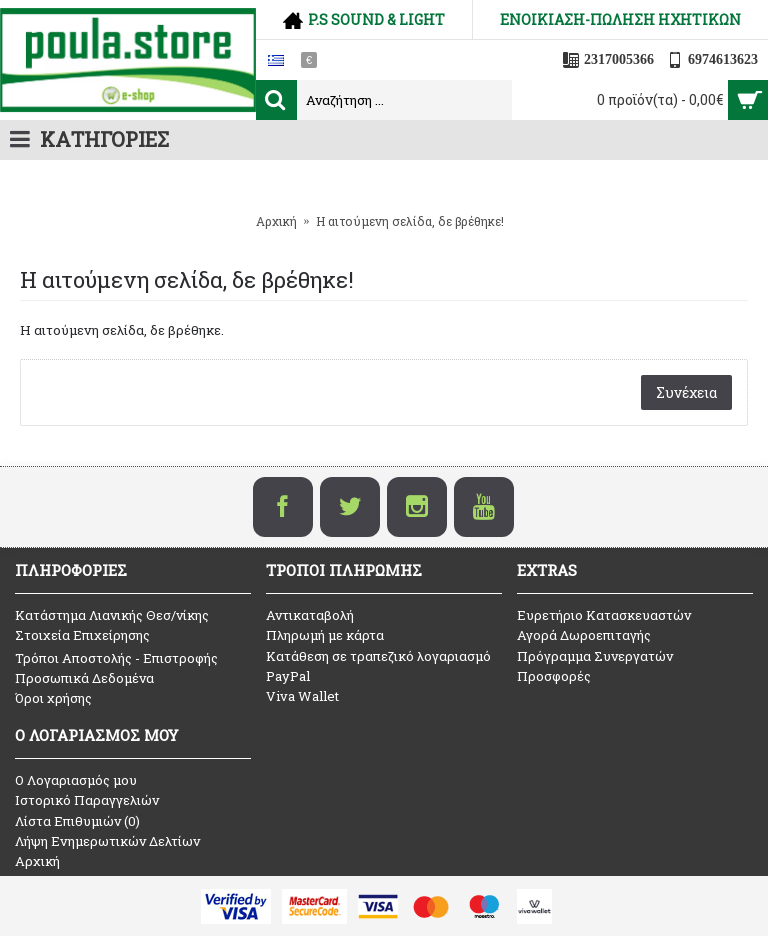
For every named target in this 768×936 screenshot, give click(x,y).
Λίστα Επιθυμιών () (77, 821)
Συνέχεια (686, 392)
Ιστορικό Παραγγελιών (87, 800)
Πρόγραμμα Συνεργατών (595, 656)
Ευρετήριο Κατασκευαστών (604, 615)
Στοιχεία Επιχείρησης (82, 635)
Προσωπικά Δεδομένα (84, 678)
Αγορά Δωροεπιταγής (584, 635)
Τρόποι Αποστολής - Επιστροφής (116, 658)
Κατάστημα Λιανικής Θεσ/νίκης (112, 615)
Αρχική (37, 861)
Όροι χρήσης (53, 698)
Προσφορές (554, 676)
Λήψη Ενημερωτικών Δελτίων (107, 841)
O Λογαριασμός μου (76, 780)
